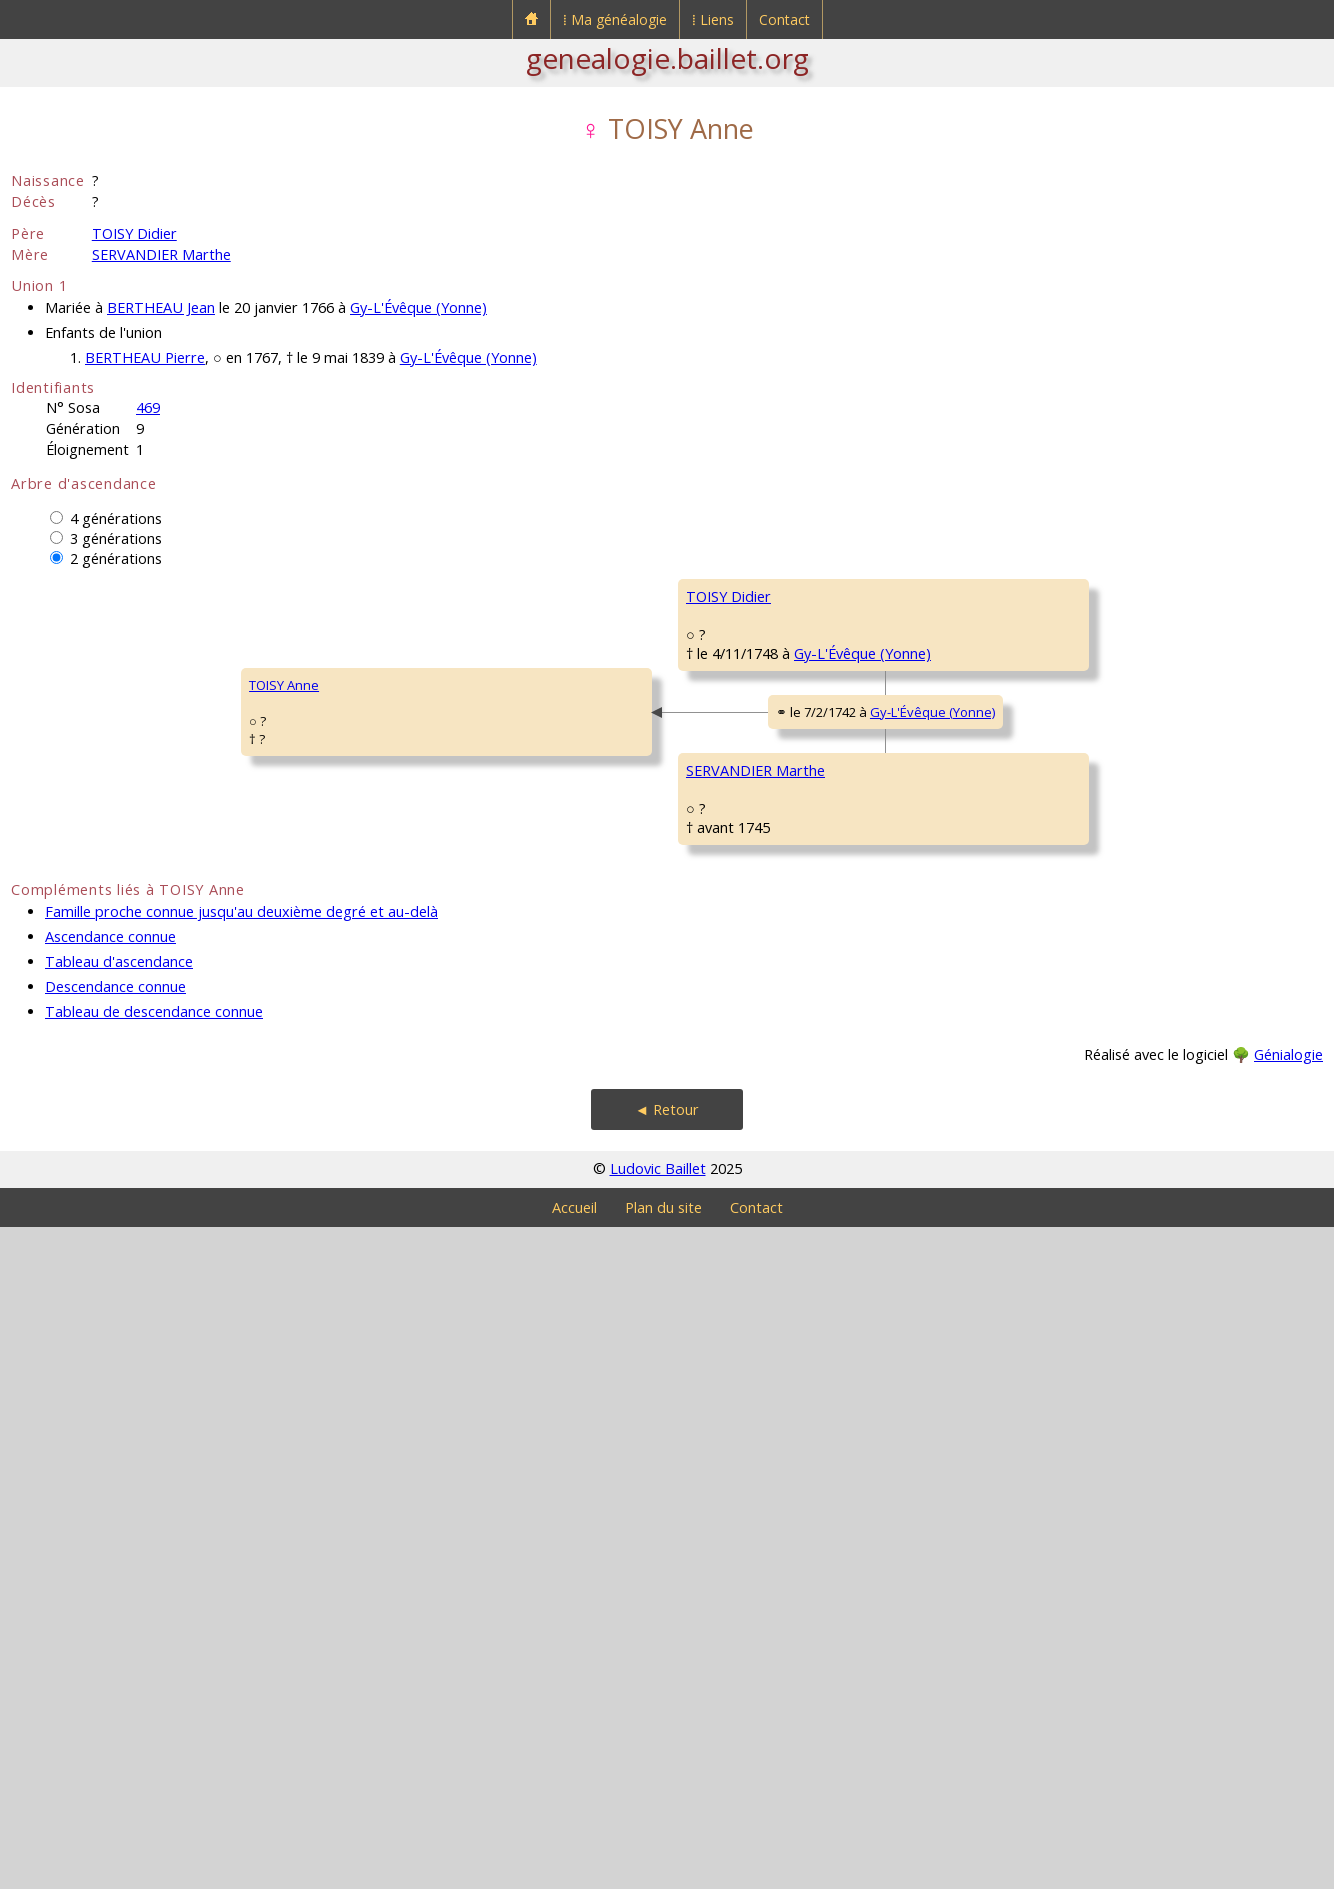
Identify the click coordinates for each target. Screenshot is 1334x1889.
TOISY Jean (718, 656)
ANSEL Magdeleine (742, 1376)
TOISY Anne (59, 1016)
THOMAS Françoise (1074, 716)
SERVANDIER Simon (1075, 1076)
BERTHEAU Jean (161, 307)
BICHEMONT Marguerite (1088, 1196)
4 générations (116, 518)
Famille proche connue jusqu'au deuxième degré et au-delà (241, 1573)
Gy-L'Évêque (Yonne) (418, 307)
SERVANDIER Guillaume (756, 1136)
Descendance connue (115, 1648)
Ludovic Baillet (658, 1830)
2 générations (116, 558)
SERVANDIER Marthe (161, 254)
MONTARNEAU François (1087, 836)
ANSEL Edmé (1054, 1316)
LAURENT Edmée (1066, 1436)
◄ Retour (667, 1771)
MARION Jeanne (1064, 956)
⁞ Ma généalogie (615, 19)
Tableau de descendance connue (154, 1673)
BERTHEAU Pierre (145, 357)
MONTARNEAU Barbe (749, 896)
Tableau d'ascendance (119, 1623)
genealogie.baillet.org (667, 58)
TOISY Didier (134, 233)
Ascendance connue (110, 1598)
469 (148, 407)
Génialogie (1288, 1716)
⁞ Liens (713, 19)
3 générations (116, 538)
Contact (784, 19)
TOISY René (1052, 596)
